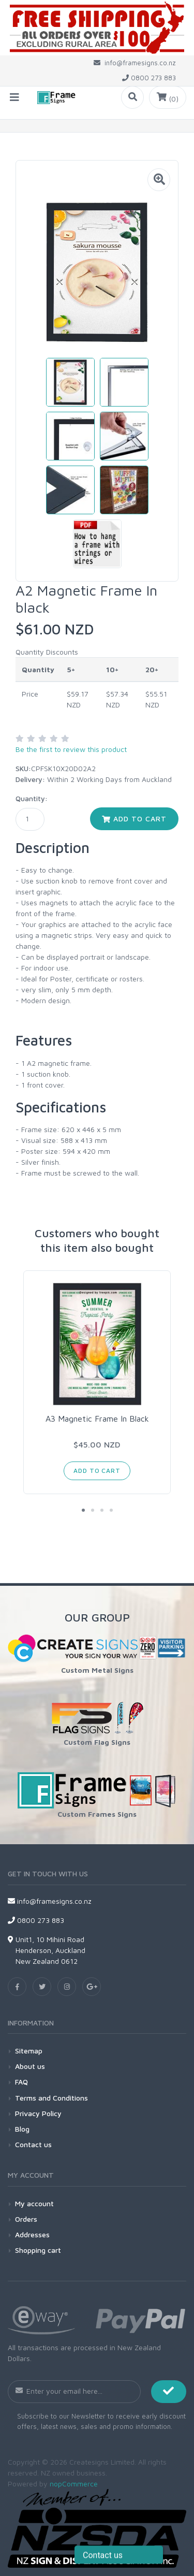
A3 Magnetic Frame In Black (97, 1418)
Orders (26, 2219)
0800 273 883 (36, 1920)
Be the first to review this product (71, 749)
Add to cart (134, 818)
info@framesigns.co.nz (50, 1901)
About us (30, 2066)
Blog (22, 2128)
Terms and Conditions (51, 2097)
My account (34, 2203)
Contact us (33, 2144)
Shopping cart (38, 2250)
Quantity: (32, 798)
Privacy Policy (38, 2113)
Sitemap (28, 2050)
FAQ (21, 2081)
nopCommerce (74, 2483)
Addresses (32, 2234)
